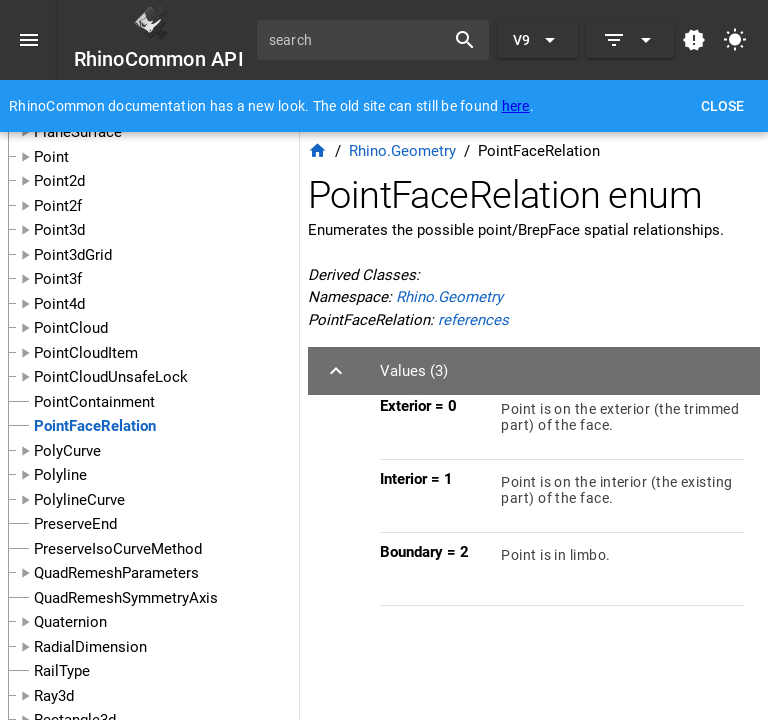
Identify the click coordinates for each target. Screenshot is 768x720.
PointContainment (94, 402)
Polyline (60, 475)
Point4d (59, 304)
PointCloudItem (86, 353)
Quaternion (70, 622)
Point (51, 157)
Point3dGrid (73, 255)
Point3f (58, 279)
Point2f (58, 206)
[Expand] (630, 40)
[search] (358, 40)
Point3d (59, 230)
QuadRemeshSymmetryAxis (126, 598)
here (516, 106)
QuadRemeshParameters (116, 573)
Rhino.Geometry (402, 151)
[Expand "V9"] (537, 40)
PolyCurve (67, 451)
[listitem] (562, 423)
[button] (534, 371)
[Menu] (29, 40)
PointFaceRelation (95, 426)
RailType (62, 671)
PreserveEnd (75, 524)
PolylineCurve (79, 500)
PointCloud (71, 328)
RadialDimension (90, 647)
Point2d (59, 181)
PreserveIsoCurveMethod (118, 549)
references (473, 320)
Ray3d (54, 696)
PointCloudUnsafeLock (111, 377)
